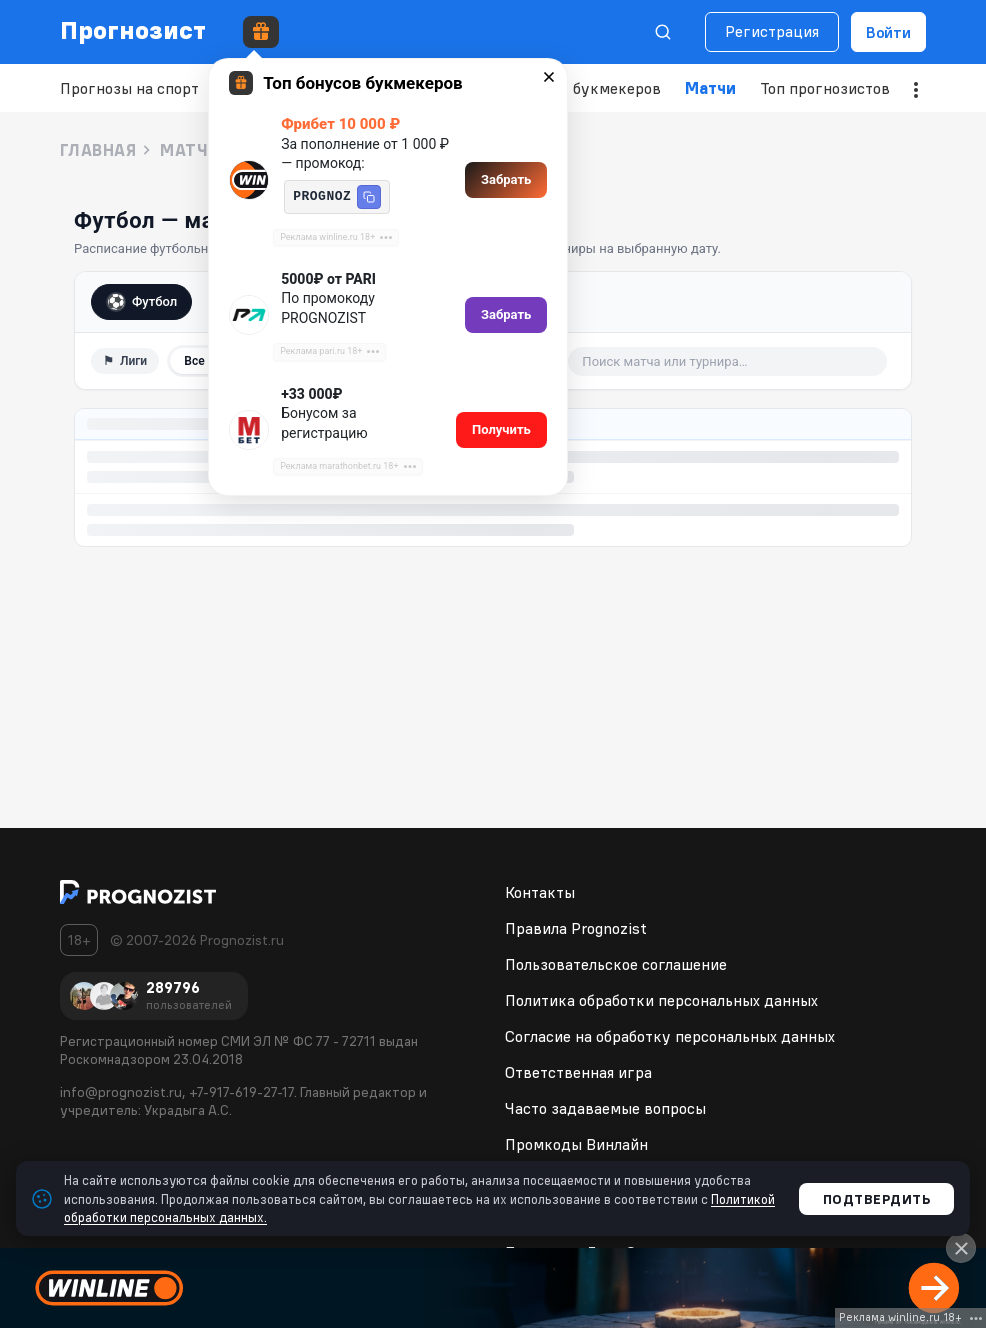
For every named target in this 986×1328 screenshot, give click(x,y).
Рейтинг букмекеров (584, 88)
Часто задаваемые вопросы (605, 1108)
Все (194, 361)
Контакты (540, 892)
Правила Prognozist (576, 928)
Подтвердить (877, 1199)
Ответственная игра (578, 1072)
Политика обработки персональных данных (661, 1000)
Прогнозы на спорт (129, 88)
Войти (888, 32)
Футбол (141, 302)
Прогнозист (133, 30)
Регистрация (772, 31)
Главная (98, 150)
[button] (369, 197)
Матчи (710, 88)
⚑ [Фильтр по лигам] (125, 361)
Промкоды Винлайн (576, 1144)
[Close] (961, 1248)
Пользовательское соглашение (616, 964)
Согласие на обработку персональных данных (670, 1036)
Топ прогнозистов (825, 88)
